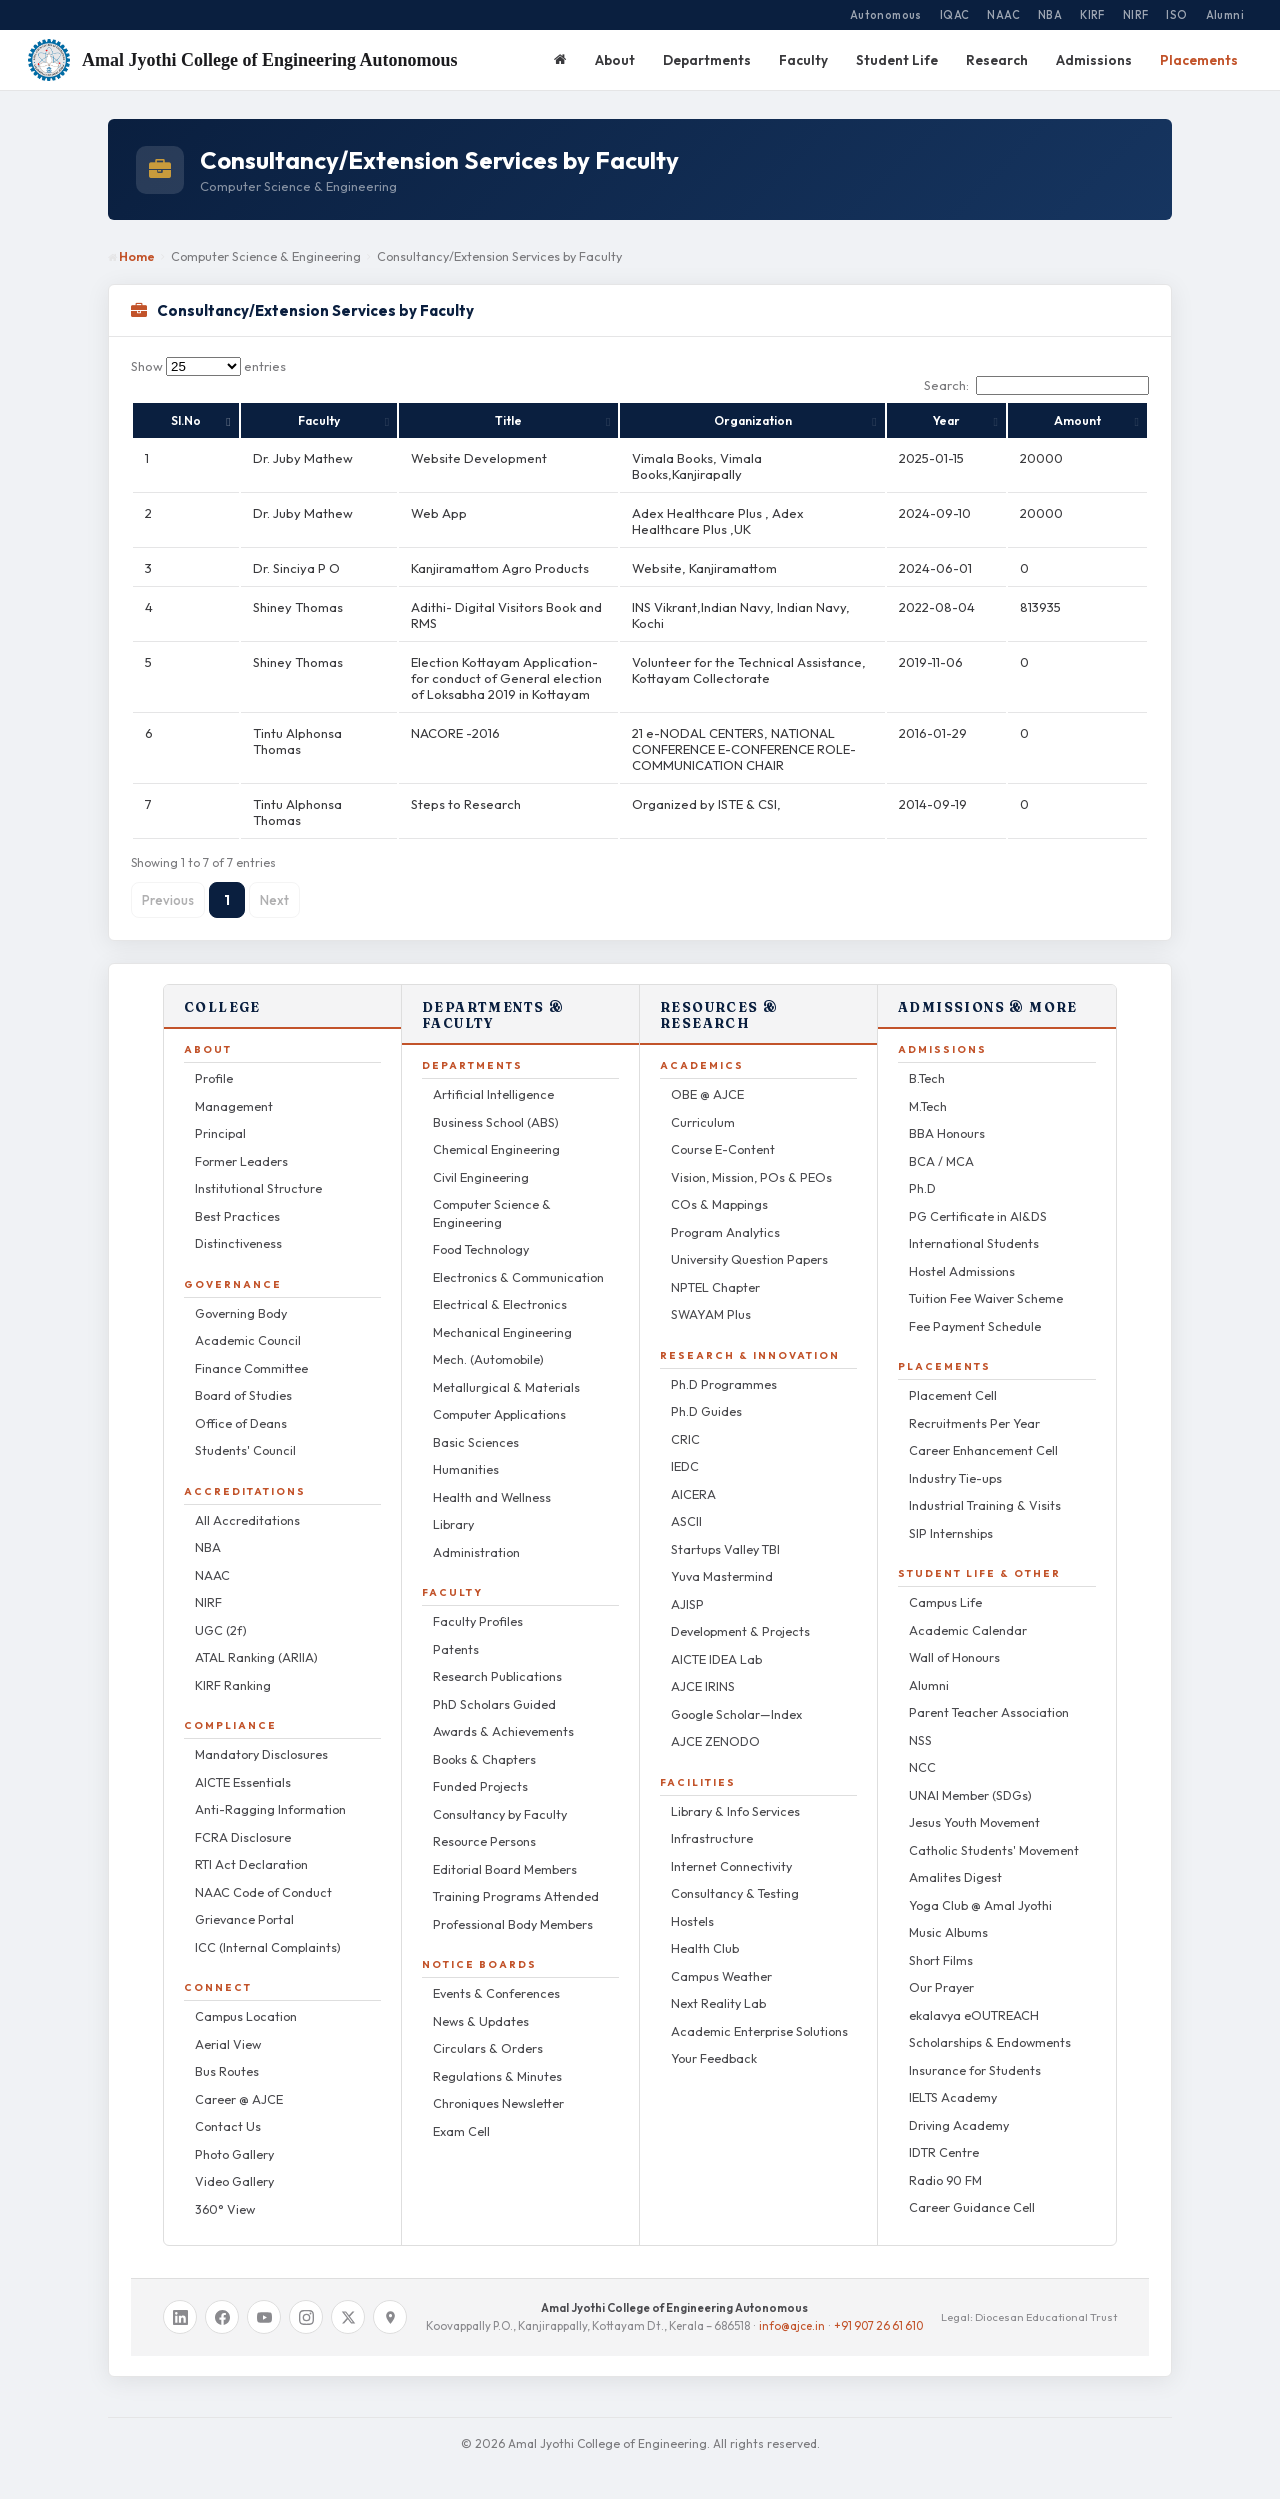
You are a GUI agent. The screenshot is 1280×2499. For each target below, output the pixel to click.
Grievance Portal (244, 1903)
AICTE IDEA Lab (716, 1643)
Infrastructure (712, 1822)
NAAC (1003, 15)
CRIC (685, 1423)
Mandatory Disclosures (261, 1738)
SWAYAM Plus (711, 1298)
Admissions (1094, 60)
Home (131, 256)
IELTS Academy (953, 2081)
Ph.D (922, 1172)
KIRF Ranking (233, 1669)
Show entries (208, 366)
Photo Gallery (234, 2138)
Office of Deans (241, 1407)
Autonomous (886, 15)
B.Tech (927, 1062)
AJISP (687, 1588)
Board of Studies (243, 1379)
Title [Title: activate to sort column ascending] (474, 420)
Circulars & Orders (488, 2032)
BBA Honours (947, 1117)
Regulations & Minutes (497, 2060)
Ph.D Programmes (724, 1368)
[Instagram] (306, 2301)
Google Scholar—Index (736, 1698)
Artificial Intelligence (493, 1078)
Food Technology (481, 1233)
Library (453, 1508)
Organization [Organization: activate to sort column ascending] (819, 420)
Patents (456, 1633)
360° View (225, 2193)
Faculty (803, 60)
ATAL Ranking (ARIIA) (256, 1641)
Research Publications (497, 1660)
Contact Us (228, 2110)
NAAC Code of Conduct (263, 1876)
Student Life (897, 60)
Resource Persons (484, 1825)
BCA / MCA (941, 1145)
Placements (1199, 60)
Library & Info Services (735, 1795)
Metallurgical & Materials (506, 1371)
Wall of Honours (954, 1641)
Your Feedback (714, 2042)
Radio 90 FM (945, 2164)
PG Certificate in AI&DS (978, 1200)
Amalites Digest (955, 1861)
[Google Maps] (390, 2301)
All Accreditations (247, 1504)
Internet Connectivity (731, 1850)
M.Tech (928, 1090)
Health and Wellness (492, 1481)
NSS (920, 1724)
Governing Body (241, 1297)
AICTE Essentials (243, 1766)
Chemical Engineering (496, 1133)
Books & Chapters (484, 1743)
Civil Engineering (481, 1161)
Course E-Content (723, 1133)
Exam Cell (461, 2115)
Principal (220, 1117)
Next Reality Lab (718, 1987)
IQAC (955, 15)
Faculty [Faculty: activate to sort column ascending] (249, 420)
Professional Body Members (513, 1908)
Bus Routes (227, 2055)
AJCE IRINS (703, 1670)
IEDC (685, 1450)
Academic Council (248, 1324)
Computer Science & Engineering (492, 1197)
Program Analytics (725, 1216)
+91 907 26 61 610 (878, 2309)
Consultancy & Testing (735, 1877)
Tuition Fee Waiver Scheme (986, 1282)
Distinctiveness (238, 1227)
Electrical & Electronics (500, 1288)
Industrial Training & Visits (985, 1489)
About (615, 60)
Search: (1036, 385)
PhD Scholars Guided (494, 1688)
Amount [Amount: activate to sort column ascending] (1110, 420)
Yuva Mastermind (722, 1560)
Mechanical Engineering (502, 1316)
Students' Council (245, 1434)
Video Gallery (234, 2165)
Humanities (466, 1453)
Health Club (705, 1932)
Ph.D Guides (706, 1395)
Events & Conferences (496, 1977)
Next (274, 884)
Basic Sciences (476, 1426)
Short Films (941, 1944)
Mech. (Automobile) (488, 1343)
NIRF (1136, 15)
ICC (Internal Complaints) (268, 1931)
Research (997, 60)
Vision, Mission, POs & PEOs (751, 1161)
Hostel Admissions (962, 1255)
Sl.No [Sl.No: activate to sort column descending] (160, 420)
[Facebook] (222, 2301)
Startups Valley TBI (725, 1533)
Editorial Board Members (505, 1853)
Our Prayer (941, 1971)
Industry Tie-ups (955, 1462)
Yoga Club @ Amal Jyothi (980, 1889)
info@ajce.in (792, 2309)
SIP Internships (951, 1517)
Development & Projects (740, 1615)
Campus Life (945, 1586)
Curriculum (703, 1106)
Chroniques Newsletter (498, 2087)
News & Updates (481, 2005)
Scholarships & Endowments (990, 2026)
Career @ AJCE (239, 2083)
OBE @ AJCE (707, 1078)
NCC (922, 1751)
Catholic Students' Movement (994, 1834)
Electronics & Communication (518, 1261)
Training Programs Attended (516, 1880)
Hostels (692, 1905)
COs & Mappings (719, 1188)
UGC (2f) (221, 1614)
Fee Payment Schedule (975, 1310)
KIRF (1092, 15)
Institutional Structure (258, 1172)
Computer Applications (499, 1398)
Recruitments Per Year (974, 1407)
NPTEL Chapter (715, 1271)
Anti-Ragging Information (270, 1793)
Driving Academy (959, 2109)
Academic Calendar (968, 1614)
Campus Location (246, 2000)
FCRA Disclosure (243, 1821)
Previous (168, 884)
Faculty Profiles (478, 1605)
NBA (1050, 15)
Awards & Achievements (503, 1715)
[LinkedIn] (180, 2301)
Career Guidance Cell (972, 2191)
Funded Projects (480, 1770)
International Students (974, 1227)
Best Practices (237, 1200)
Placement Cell (953, 1379)
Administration (476, 1536)
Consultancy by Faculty (500, 1798)
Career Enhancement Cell (983, 1434)
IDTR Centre (944, 2136)
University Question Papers (749, 1243)
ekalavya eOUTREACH (974, 1999)
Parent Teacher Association (989, 1696)
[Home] (560, 60)
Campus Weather (721, 1960)
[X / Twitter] (348, 2301)
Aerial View (228, 2028)
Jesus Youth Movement (974, 1806)
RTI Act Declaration (251, 1848)
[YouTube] (264, 2301)
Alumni (1225, 15)
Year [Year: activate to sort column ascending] (1036, 420)
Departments (707, 60)
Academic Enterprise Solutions (759, 2015)
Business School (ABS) (496, 1106)
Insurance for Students (975, 2054)
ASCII (686, 1505)
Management (234, 1090)
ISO (1176, 15)
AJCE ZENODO (715, 1725)
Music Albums (948, 1916)
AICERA (693, 1478)
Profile (214, 1062)
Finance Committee (251, 1352)
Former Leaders (241, 1145)
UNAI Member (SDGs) (970, 1779)
